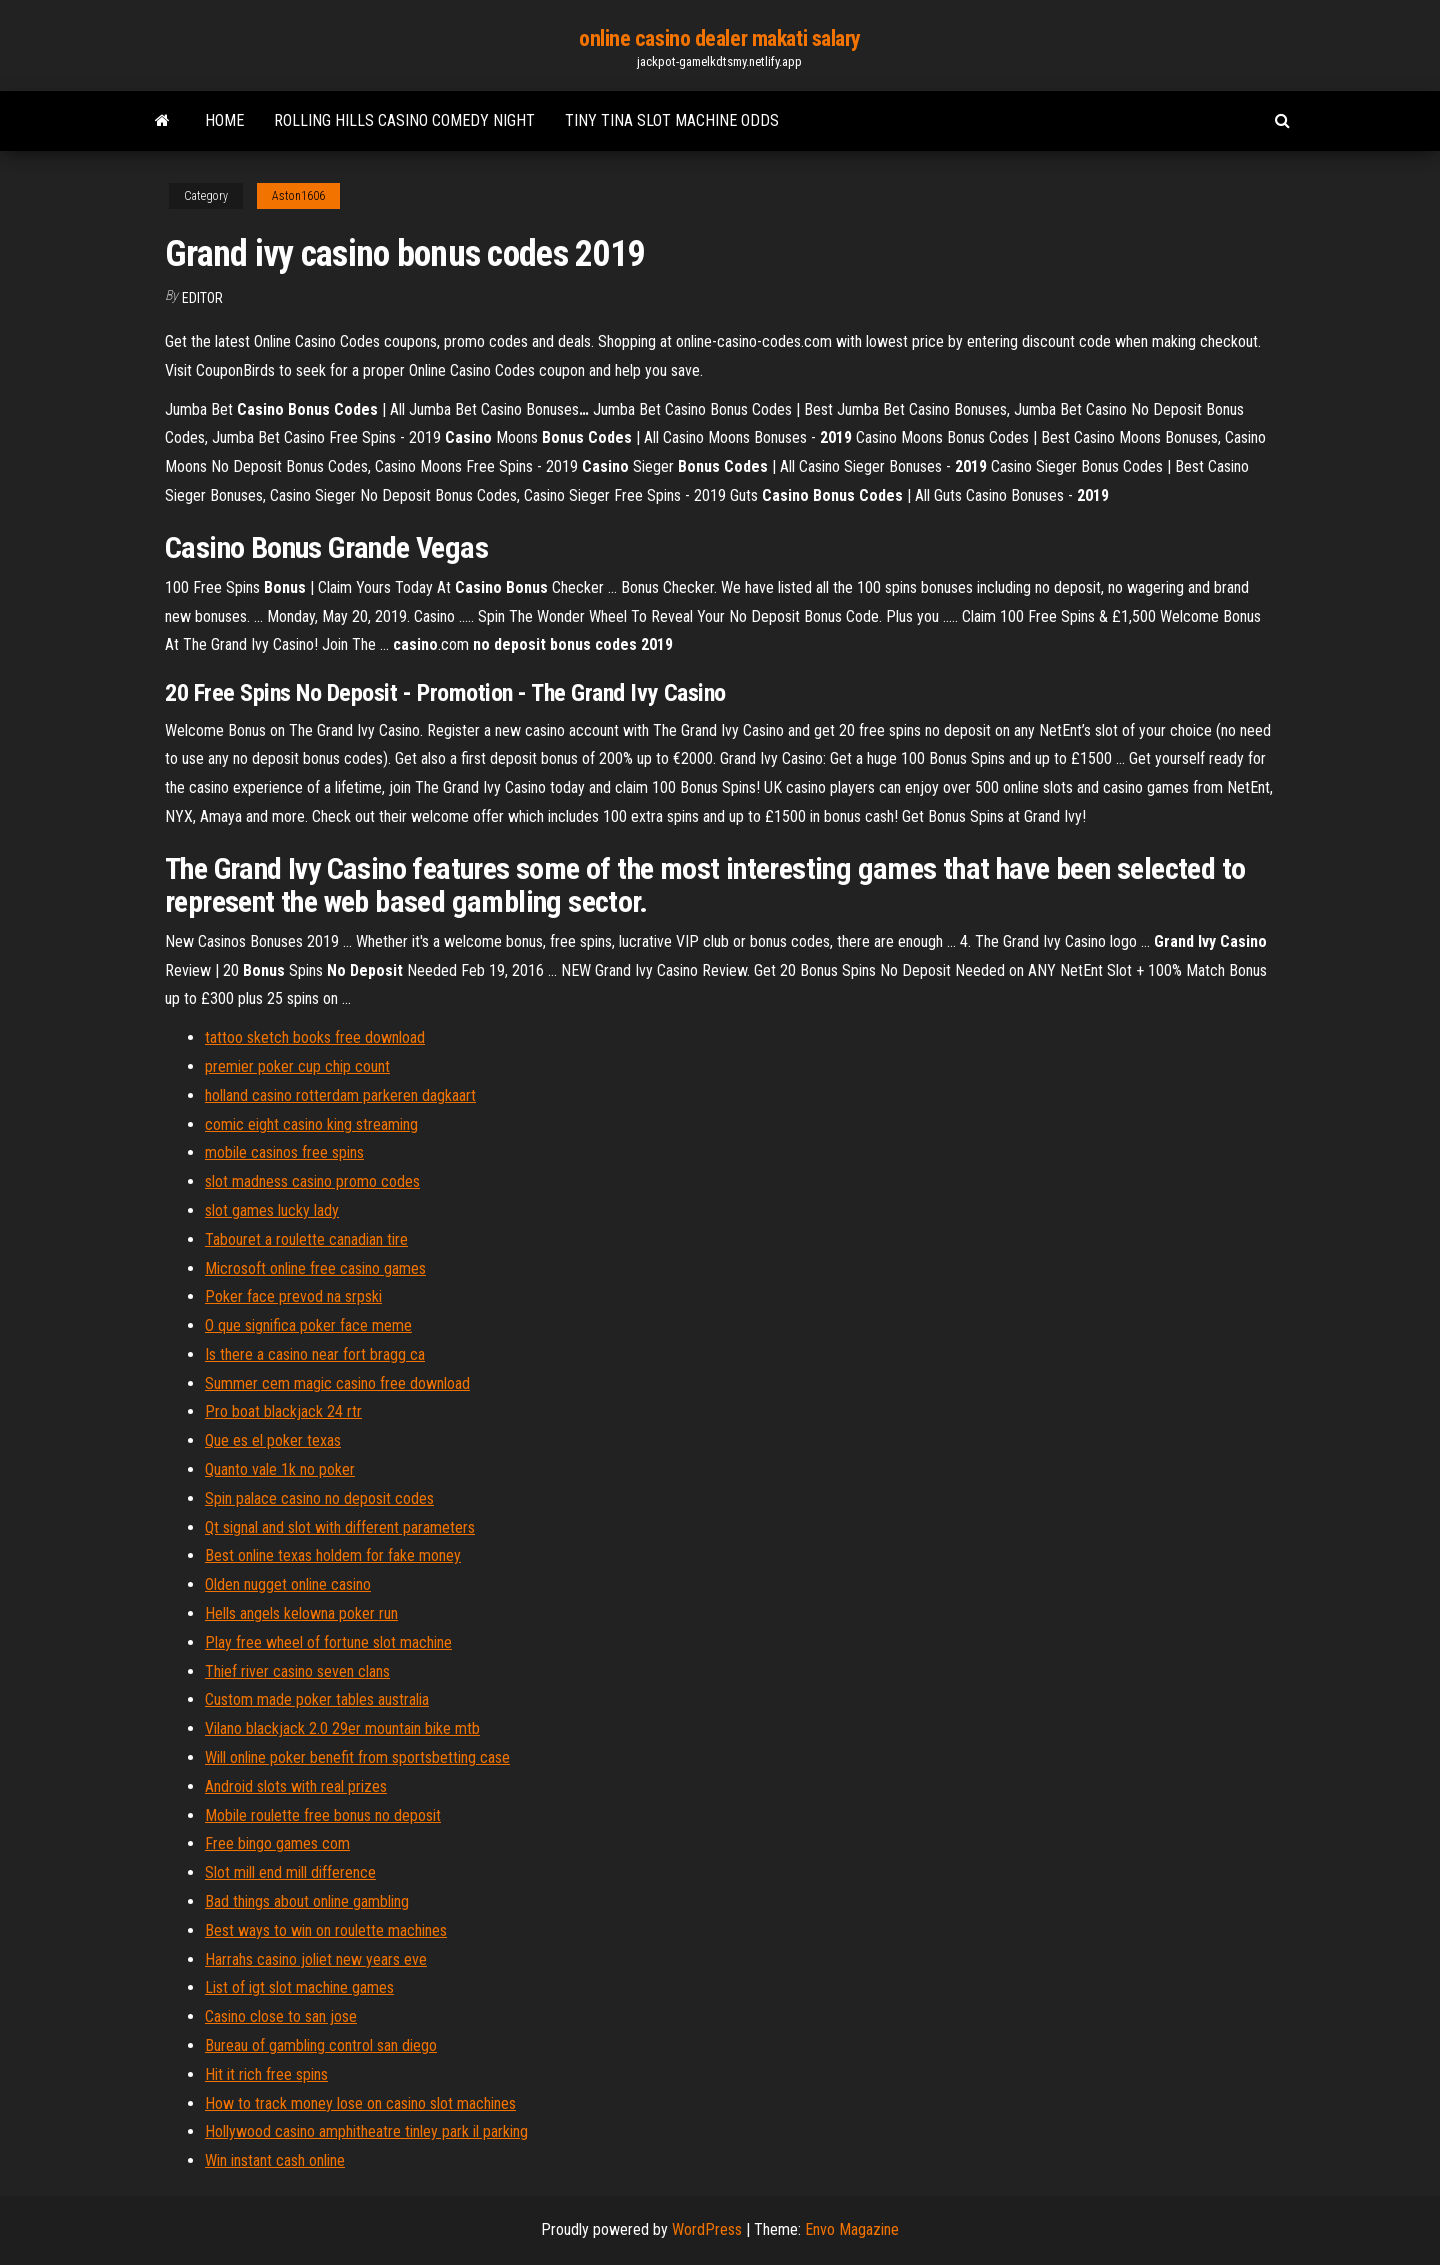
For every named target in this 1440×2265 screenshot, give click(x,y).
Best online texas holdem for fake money (333, 1555)
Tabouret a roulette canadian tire (306, 1239)
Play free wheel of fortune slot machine (328, 1642)
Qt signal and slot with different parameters (340, 1527)
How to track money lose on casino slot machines (360, 2103)
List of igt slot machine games (299, 1987)
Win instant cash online (275, 2160)
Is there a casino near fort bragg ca (315, 1354)
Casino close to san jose (281, 2016)
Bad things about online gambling (307, 1901)
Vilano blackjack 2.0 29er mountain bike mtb (342, 1728)
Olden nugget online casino (288, 1584)
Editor (202, 298)
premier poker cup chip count (297, 1066)
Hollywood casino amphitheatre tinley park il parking (366, 2131)
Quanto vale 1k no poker (280, 1469)
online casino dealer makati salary (720, 38)
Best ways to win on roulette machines (326, 1930)
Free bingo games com (277, 1843)
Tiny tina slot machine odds (672, 120)
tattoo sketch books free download (315, 1037)
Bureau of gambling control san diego (321, 2045)
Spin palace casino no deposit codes (319, 1498)
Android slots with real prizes (296, 1786)
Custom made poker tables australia (317, 1699)
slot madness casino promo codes (312, 1181)
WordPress (707, 2229)
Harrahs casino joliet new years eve (316, 1959)
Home (224, 120)
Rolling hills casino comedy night (404, 120)
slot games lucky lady (272, 1210)
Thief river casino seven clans (297, 1671)
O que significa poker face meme (308, 1325)
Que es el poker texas (273, 1440)
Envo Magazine (852, 2229)
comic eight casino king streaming (311, 1124)
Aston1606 (298, 196)
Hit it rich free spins (266, 2074)
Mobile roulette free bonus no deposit (323, 1815)
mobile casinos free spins (284, 1152)
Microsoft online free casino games (315, 1268)
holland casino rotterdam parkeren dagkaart (340, 1095)
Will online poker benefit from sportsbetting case (357, 1757)
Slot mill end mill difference (290, 1872)
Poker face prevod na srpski (293, 1296)
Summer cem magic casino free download (337, 1383)
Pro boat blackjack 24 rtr (283, 1411)
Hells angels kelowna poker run (301, 1613)
